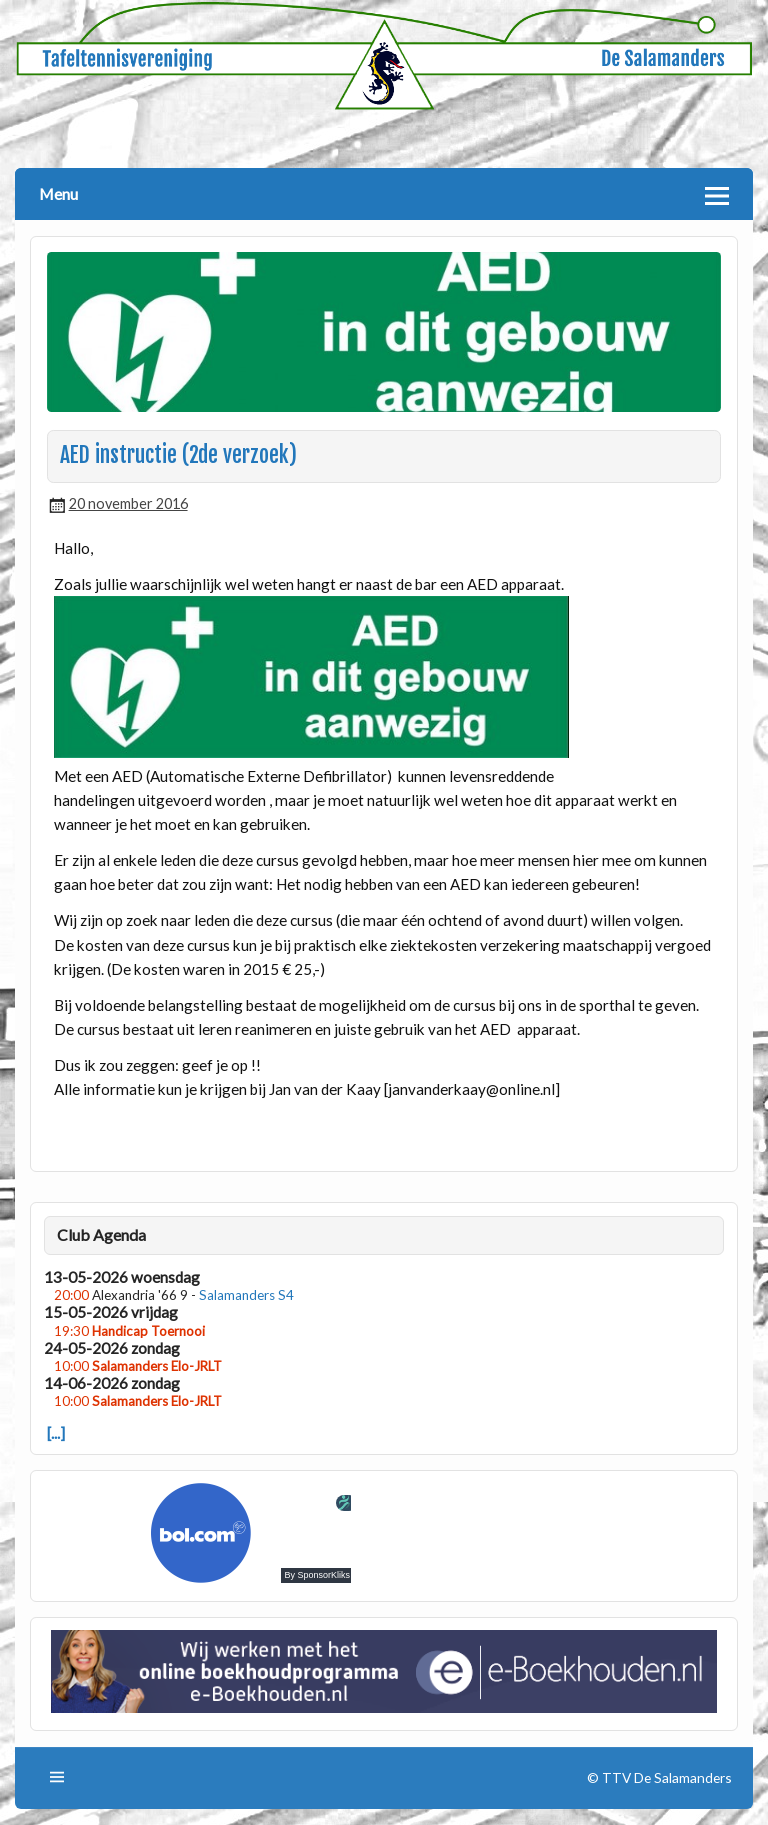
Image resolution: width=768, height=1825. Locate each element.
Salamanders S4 (246, 1295)
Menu (58, 193)
